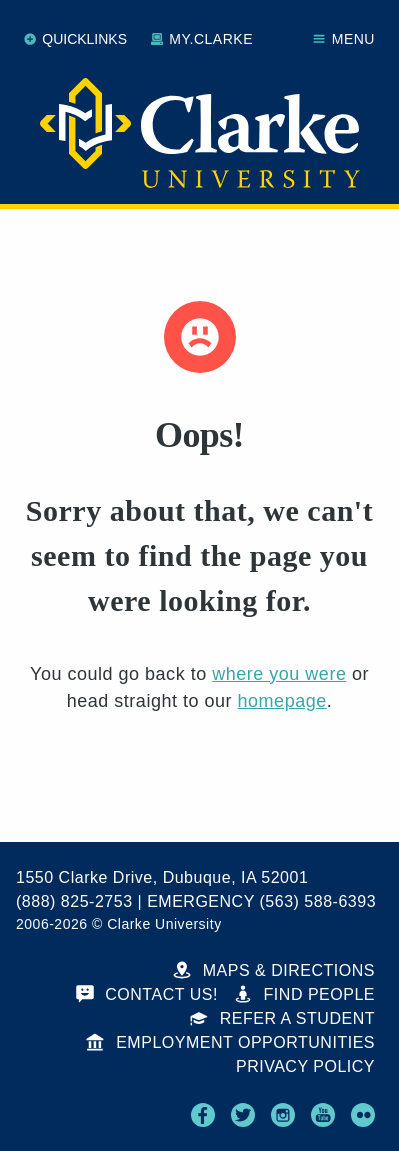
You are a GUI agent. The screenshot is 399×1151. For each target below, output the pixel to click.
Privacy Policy (305, 1066)
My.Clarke (202, 39)
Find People (304, 994)
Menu (344, 39)
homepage (282, 701)
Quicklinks (75, 39)
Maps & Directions (274, 970)
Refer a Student (282, 1018)
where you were (279, 674)
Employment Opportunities (230, 1042)
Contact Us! (147, 994)
